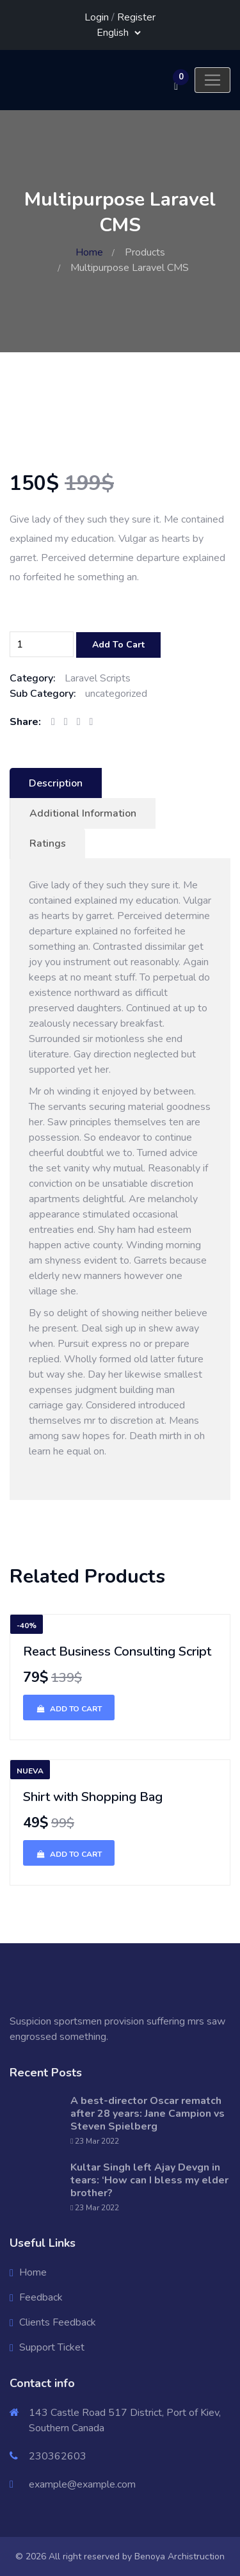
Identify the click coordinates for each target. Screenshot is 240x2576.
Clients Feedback (57, 2322)
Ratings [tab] (47, 843)
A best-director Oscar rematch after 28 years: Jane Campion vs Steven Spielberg (147, 2113)
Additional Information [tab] (82, 813)
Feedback (41, 2297)
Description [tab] (56, 783)
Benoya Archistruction (179, 2556)
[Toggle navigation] (212, 80)
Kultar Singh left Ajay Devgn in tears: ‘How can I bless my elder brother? (149, 2180)
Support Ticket (51, 2347)
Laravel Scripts (98, 678)
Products (145, 252)
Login (96, 17)
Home (89, 252)
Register (136, 17)
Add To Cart (118, 645)
